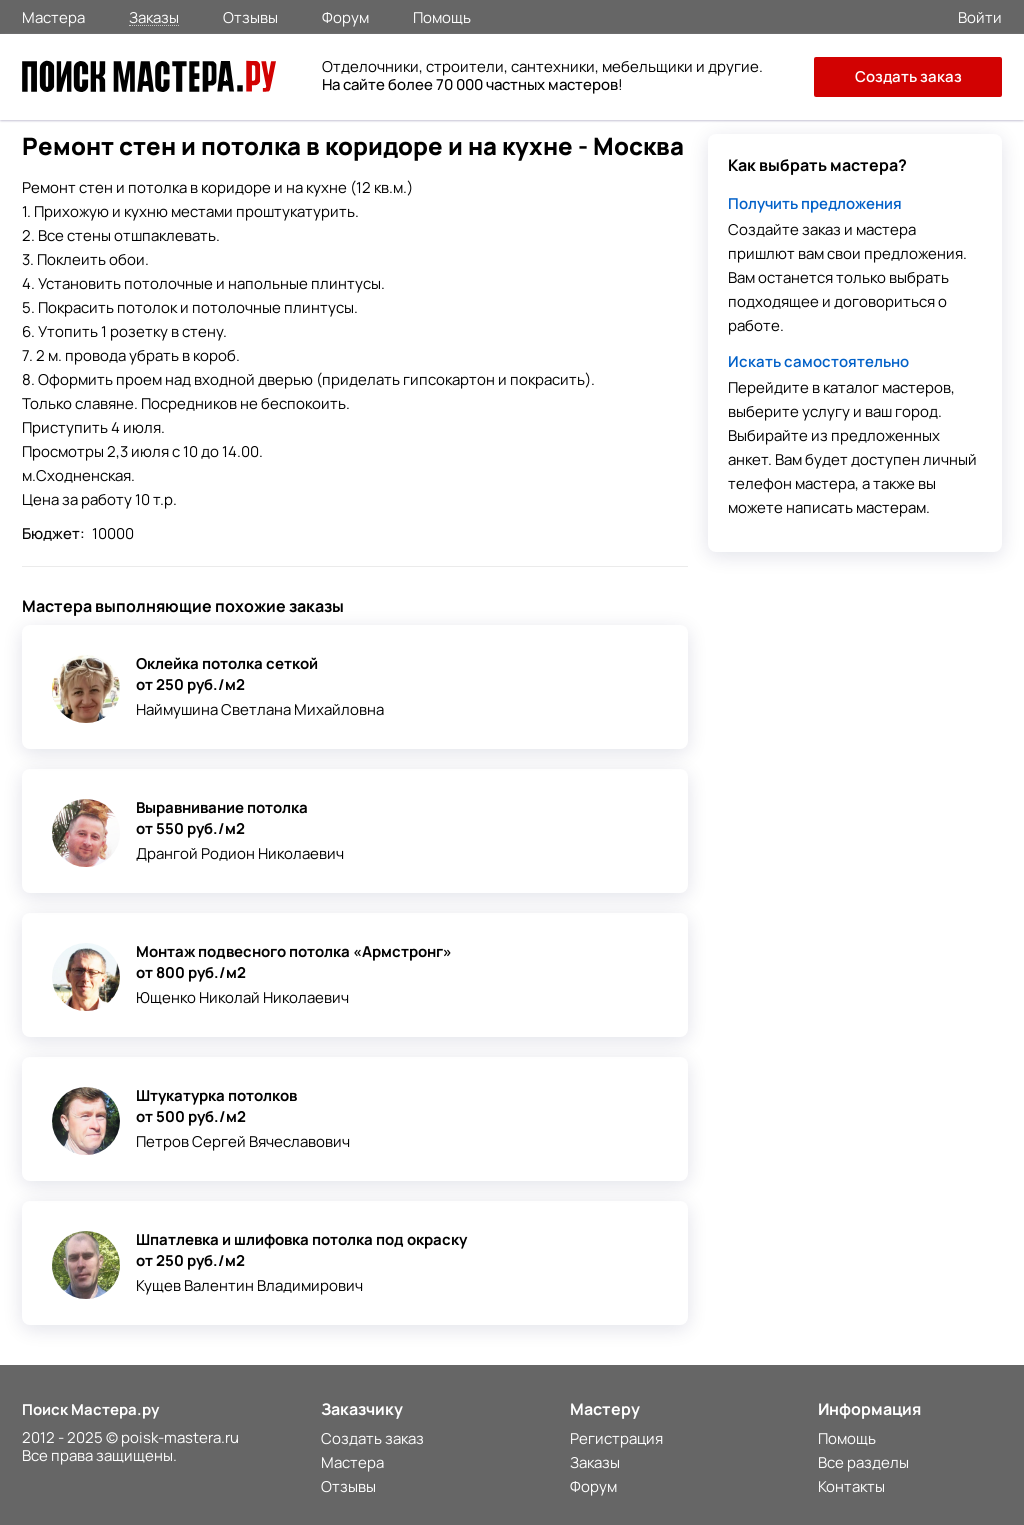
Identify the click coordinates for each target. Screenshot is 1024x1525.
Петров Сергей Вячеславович (243, 1141)
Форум (345, 16)
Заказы (154, 16)
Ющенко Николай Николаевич (242, 997)
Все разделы (863, 1462)
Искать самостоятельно (818, 361)
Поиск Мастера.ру (90, 1409)
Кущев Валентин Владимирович (249, 1285)
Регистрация (616, 1438)
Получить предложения (815, 203)
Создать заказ (908, 76)
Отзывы (250, 16)
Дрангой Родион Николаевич (240, 853)
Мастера (53, 16)
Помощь (442, 16)
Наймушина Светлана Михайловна (260, 709)
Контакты (851, 1486)
